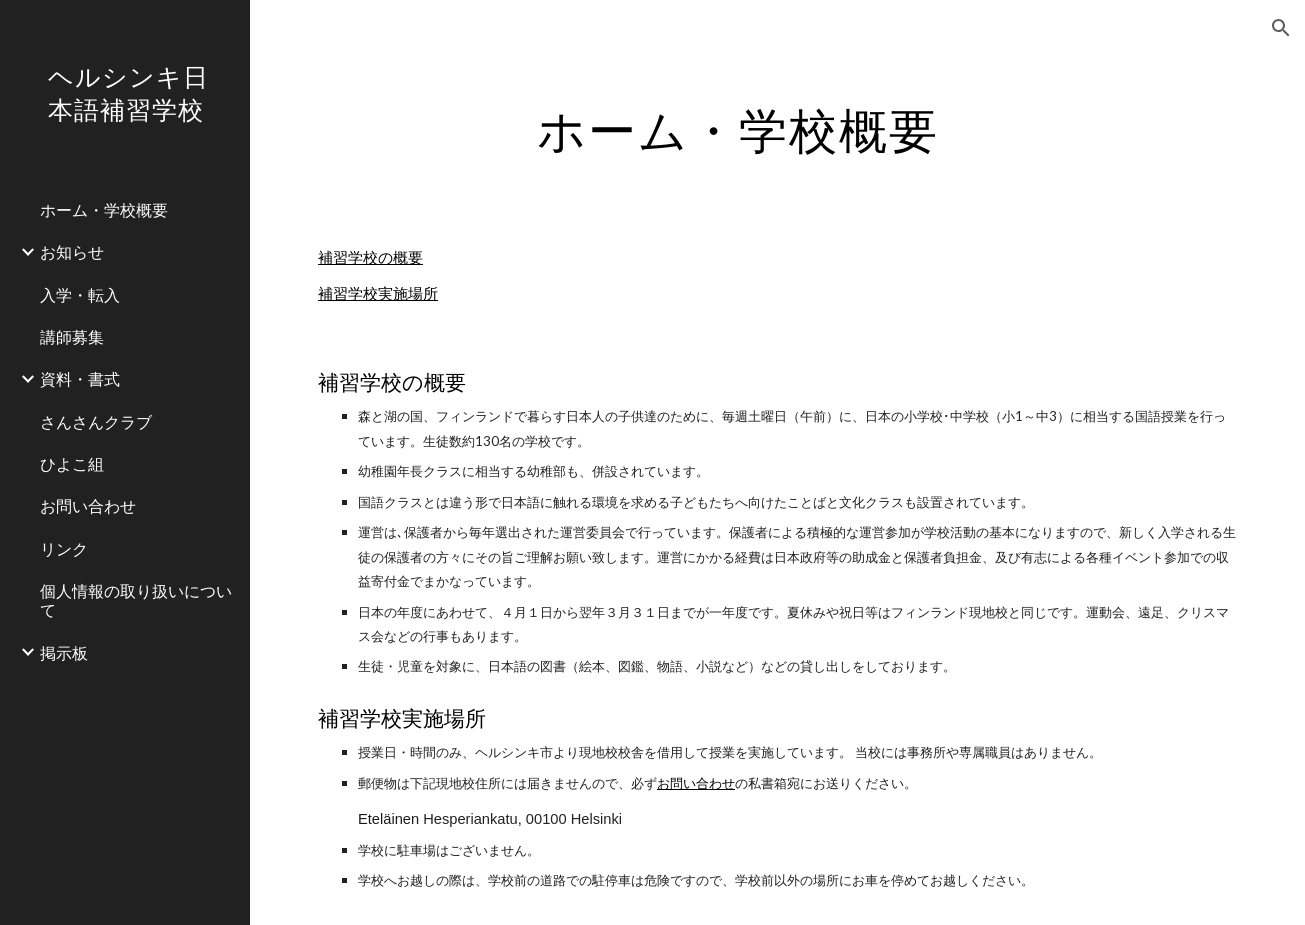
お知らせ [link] (72, 251)
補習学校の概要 (370, 257)
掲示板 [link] (64, 652)
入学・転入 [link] (80, 294)
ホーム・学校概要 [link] (104, 209)
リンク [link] (64, 548)
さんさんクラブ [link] (96, 421)
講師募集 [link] (72, 336)
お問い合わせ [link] (88, 505)
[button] (1281, 28)
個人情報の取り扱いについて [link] (136, 600)
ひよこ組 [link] (72, 463)
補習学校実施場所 (378, 293)
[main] (737, 125)
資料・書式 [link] (80, 378)
